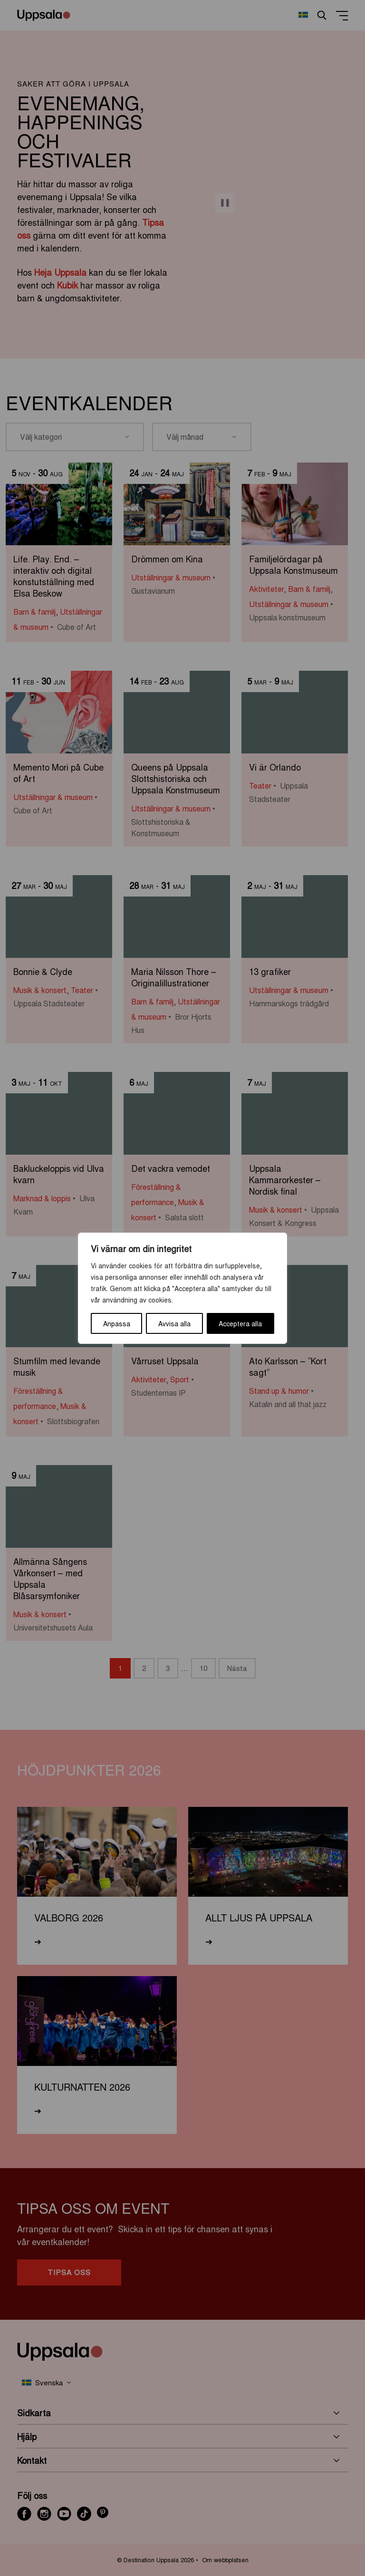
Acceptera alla (240, 1323)
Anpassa (116, 1323)
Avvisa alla (174, 1323)
